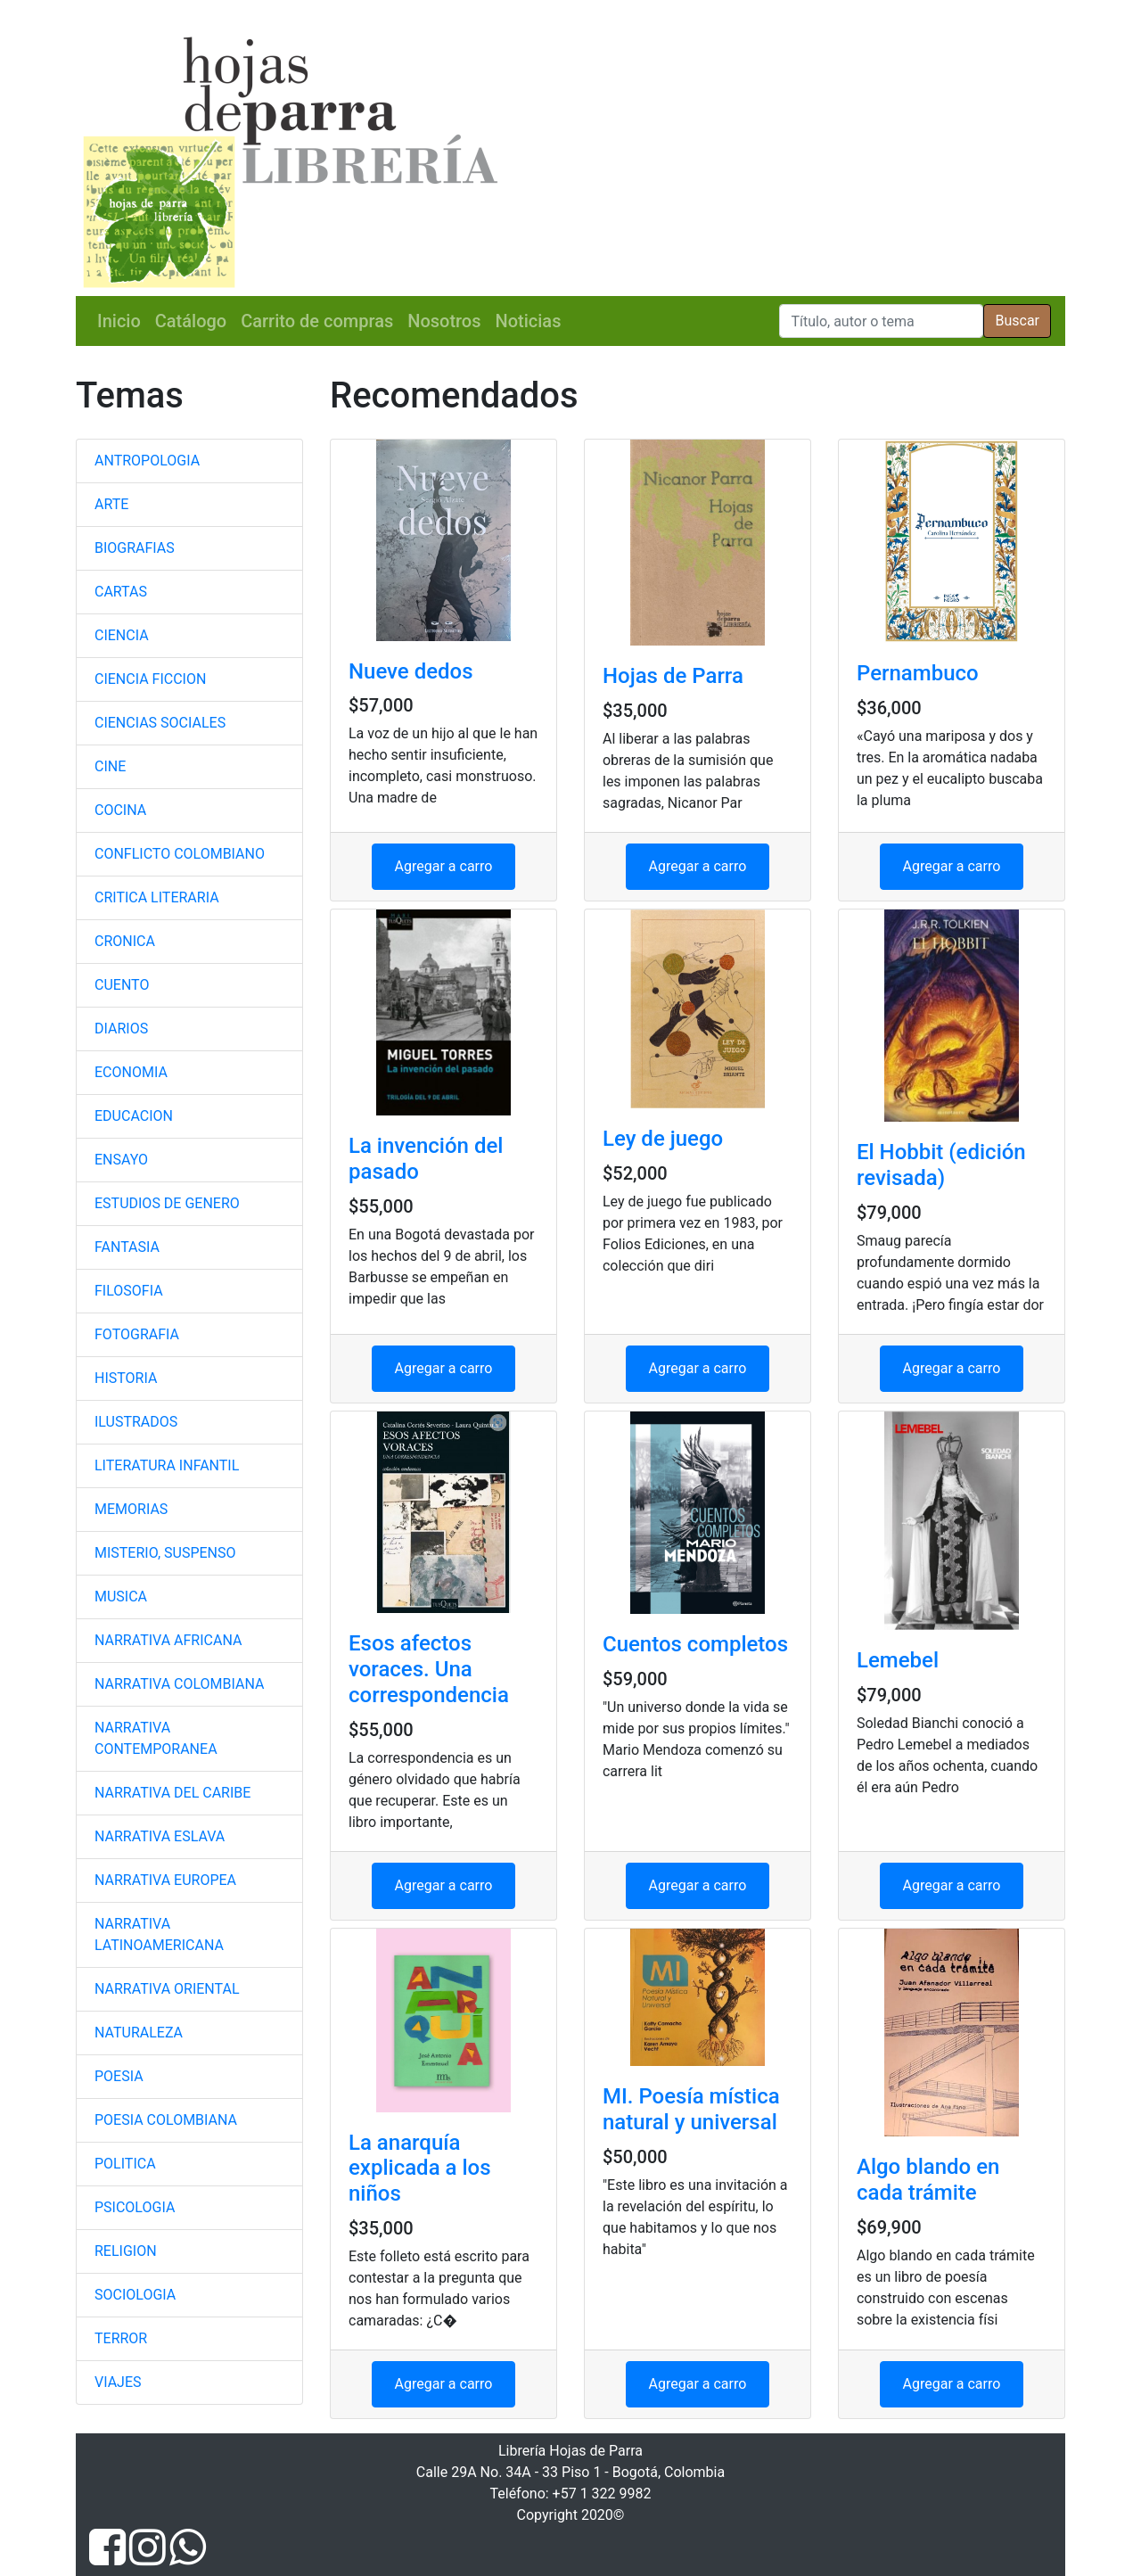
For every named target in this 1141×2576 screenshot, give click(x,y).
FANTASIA (127, 1247)
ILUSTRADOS (135, 1421)
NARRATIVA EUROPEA (165, 1880)
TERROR (120, 2338)
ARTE (111, 504)
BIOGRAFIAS (134, 547)
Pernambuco (918, 673)
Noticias (529, 321)
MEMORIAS (131, 1509)
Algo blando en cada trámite (928, 2179)
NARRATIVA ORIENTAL (167, 1988)
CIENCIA (121, 635)
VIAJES (118, 2382)
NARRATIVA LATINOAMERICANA (159, 1934)
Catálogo (190, 321)
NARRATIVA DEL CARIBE (172, 1792)
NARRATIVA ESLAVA (159, 1836)
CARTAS (120, 591)
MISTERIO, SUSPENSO (164, 1552)
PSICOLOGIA (134, 2207)
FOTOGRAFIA (136, 1334)
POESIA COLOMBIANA (165, 2119)
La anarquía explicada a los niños (420, 2168)
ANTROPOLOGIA (147, 460)
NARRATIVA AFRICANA (168, 1640)
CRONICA (124, 941)
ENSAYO (121, 1159)
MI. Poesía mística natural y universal (691, 2109)
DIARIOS (121, 1028)
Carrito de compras (317, 321)
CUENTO (121, 984)
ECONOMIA (131, 1072)
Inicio (119, 321)
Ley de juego (663, 1138)
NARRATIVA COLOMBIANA (179, 1683)
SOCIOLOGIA (135, 2294)
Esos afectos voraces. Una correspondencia (429, 1669)
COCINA (120, 810)
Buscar (1017, 320)
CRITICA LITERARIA (156, 897)
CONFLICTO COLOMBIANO (179, 853)
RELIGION (125, 2251)
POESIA (119, 2076)
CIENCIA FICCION (150, 679)
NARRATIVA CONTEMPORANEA (156, 1738)
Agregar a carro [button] (444, 866)
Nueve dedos (411, 671)
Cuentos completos (695, 1644)
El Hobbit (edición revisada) (941, 1165)
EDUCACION (133, 1115)
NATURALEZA (138, 2032)
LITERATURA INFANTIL (166, 1465)
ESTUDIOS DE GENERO (167, 1203)
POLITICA (125, 2163)
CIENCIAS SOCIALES (160, 722)
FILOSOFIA (128, 1290)
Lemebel (898, 1660)
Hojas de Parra (673, 675)
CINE (110, 766)
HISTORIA (125, 1378)
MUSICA (120, 1596)
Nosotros (443, 321)
